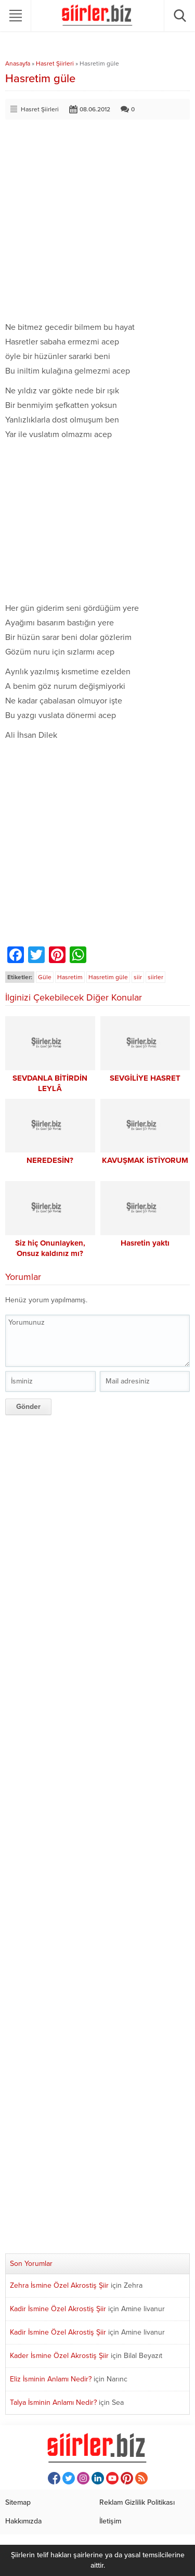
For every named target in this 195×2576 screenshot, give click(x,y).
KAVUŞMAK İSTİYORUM (145, 1160)
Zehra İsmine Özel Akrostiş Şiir (59, 2285)
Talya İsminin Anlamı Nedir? (53, 2402)
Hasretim (70, 977)
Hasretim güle (108, 977)
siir (138, 977)
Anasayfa (17, 63)
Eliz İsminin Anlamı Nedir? (51, 2379)
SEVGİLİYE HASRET (145, 1078)
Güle (44, 977)
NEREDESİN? (50, 1160)
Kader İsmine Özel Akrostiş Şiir (59, 2355)
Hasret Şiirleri (55, 63)
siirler (155, 977)
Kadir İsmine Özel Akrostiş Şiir (58, 2308)
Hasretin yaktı (145, 1243)
